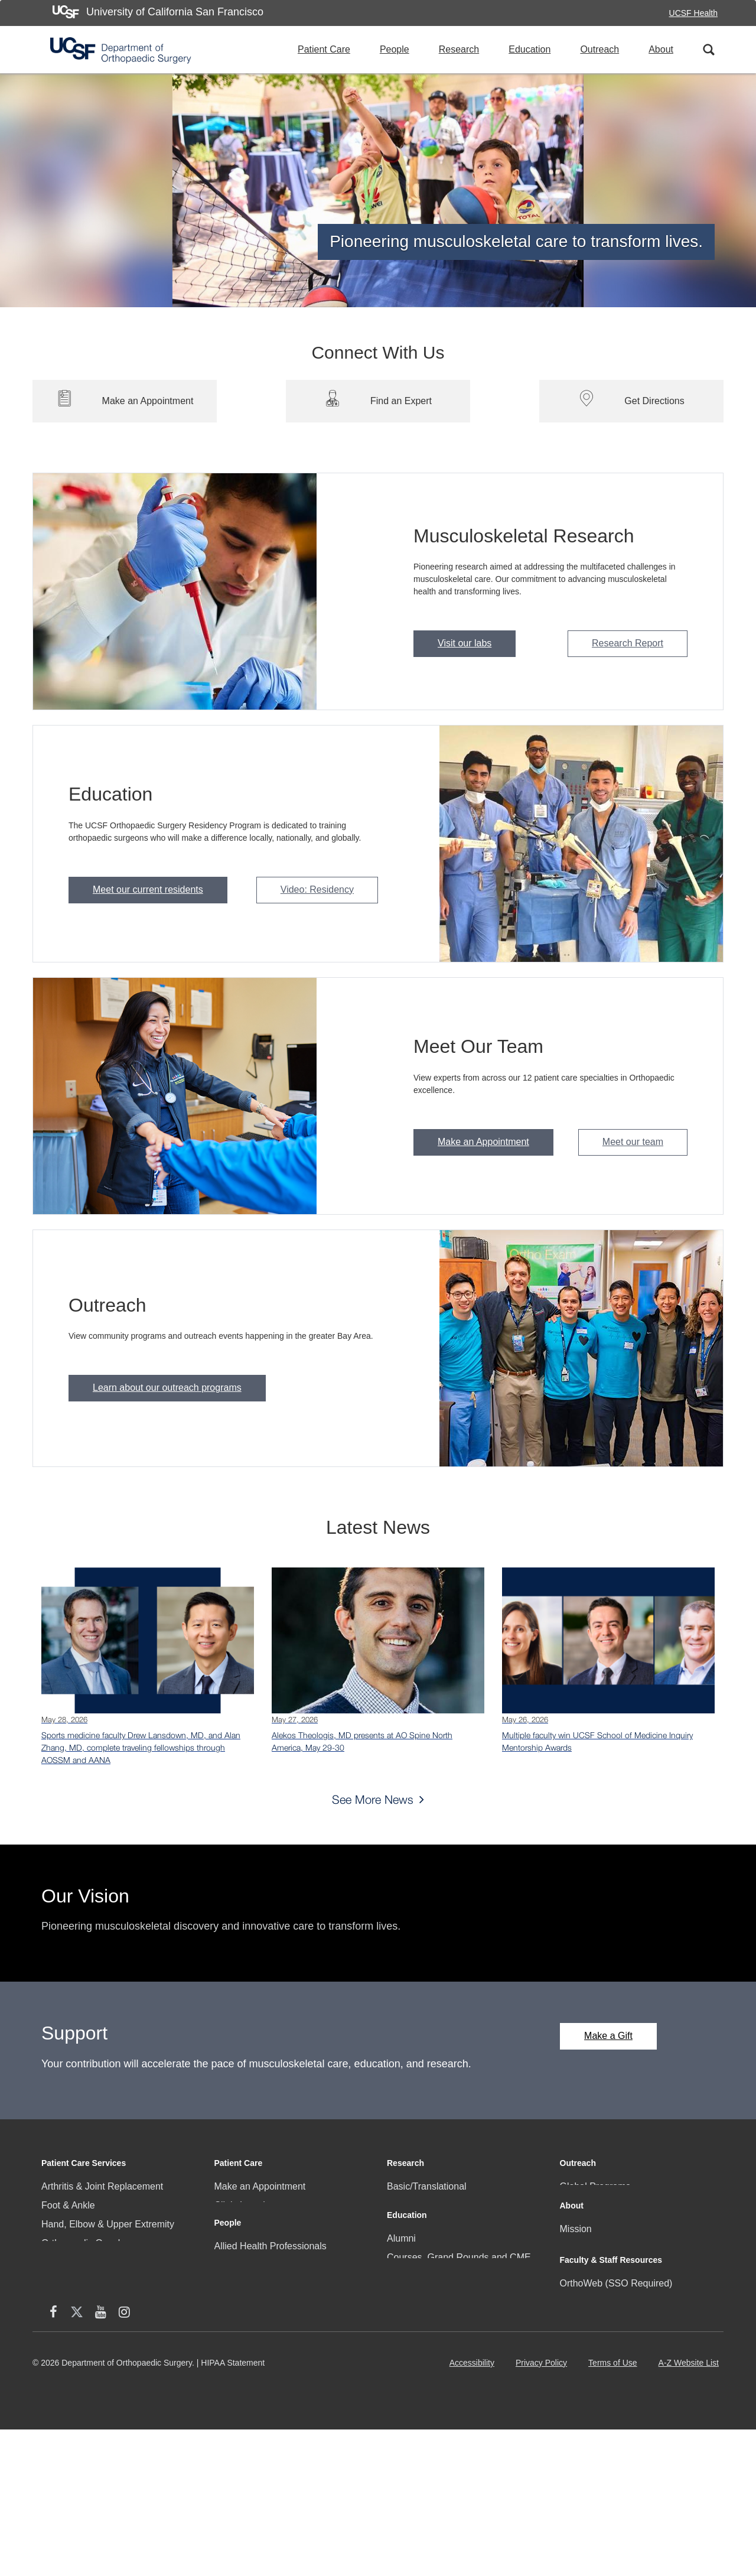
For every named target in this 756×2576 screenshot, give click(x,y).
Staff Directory (590, 2426)
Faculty (229, 2354)
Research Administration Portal (625, 2407)
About (661, 49)
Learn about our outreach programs (167, 1388)
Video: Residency (317, 889)
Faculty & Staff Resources (611, 2365)
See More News (372, 1799)
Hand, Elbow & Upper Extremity (107, 2224)
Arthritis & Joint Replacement (102, 2186)
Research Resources (431, 2243)
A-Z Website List (691, 2514)
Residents (235, 2410)
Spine (53, 2356)
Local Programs (593, 2205)
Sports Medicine (75, 2375)
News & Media (590, 2297)
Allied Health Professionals (270, 2335)
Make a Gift (608, 2036)
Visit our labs (464, 643)
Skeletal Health (73, 2338)
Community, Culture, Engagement (631, 2278)
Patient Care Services (83, 2163)
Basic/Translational (427, 2186)
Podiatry (58, 2300)
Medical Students (423, 2372)
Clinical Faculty (246, 2224)
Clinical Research (424, 2205)
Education (529, 49)
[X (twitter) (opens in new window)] (595, 2460)
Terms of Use (614, 2514)
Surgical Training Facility (438, 2410)
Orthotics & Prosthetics (89, 2262)
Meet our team (632, 1142)
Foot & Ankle (68, 2205)
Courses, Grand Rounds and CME (459, 2335)
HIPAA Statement (233, 2509)
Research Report (627, 643)
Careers (577, 2316)
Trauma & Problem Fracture (99, 2394)
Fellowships (411, 2354)
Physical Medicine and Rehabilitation (118, 2319)
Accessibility (474, 2514)
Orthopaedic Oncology (88, 2243)
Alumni (401, 2316)
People (394, 49)
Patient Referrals (249, 2262)
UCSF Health (693, 13)
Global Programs (595, 2186)
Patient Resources (253, 2281)
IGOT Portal (412, 2429)
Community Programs (260, 2243)
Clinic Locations (247, 2205)
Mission (576, 2259)
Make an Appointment (483, 1142)
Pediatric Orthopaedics (89, 2281)
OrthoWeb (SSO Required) (616, 2388)
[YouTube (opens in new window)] (619, 2460)
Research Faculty (424, 2224)
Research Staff (245, 2391)
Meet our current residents (148, 889)
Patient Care (324, 49)
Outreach (599, 49)
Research (459, 49)
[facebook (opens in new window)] (572, 2460)
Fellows (230, 2372)
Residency (409, 2391)
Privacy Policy (544, 2514)
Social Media (587, 2335)
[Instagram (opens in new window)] (642, 2460)
